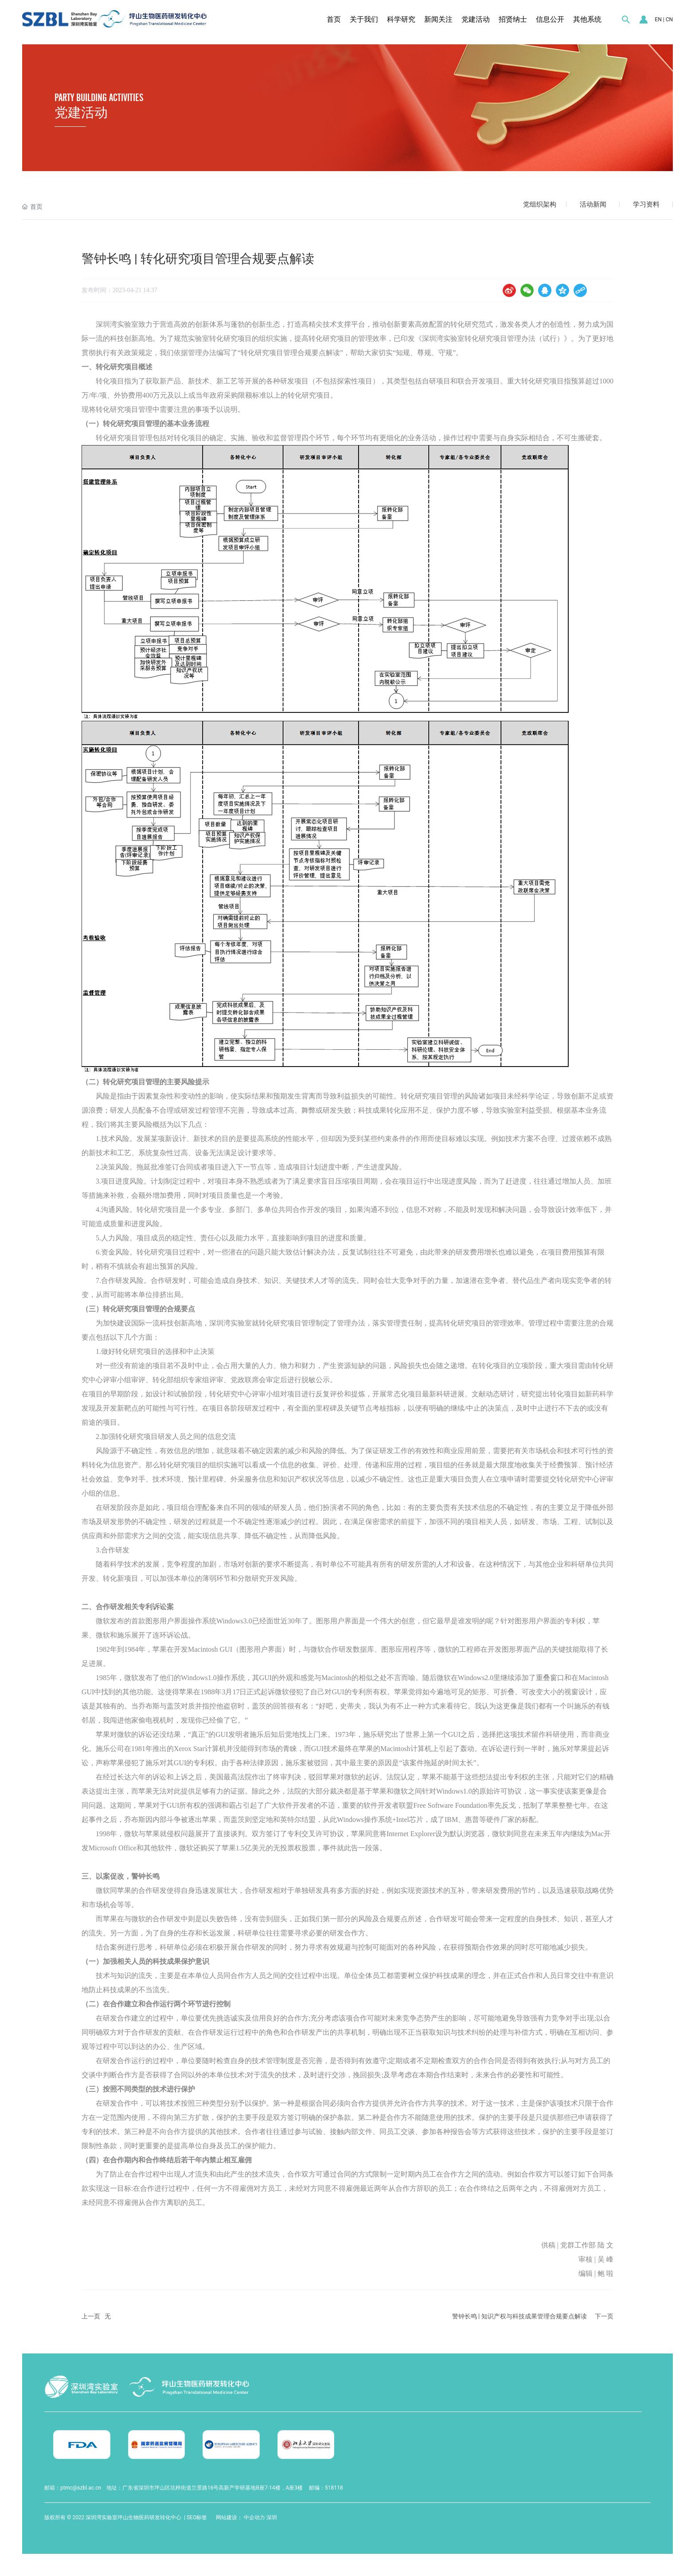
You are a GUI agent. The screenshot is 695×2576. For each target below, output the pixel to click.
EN (658, 19)
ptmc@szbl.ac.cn (80, 2488)
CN (669, 19)
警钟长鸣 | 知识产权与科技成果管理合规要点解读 (519, 2316)
